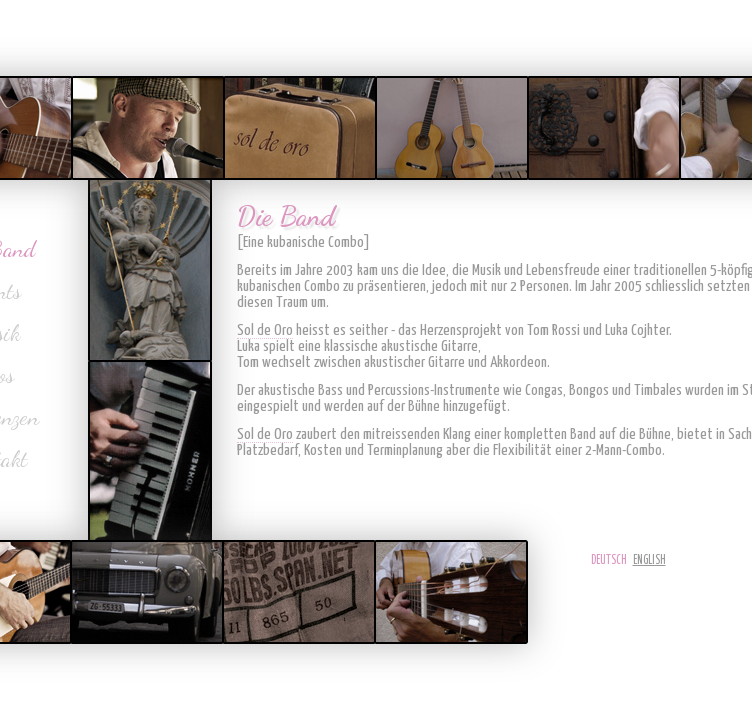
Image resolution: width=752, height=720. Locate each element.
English (649, 561)
